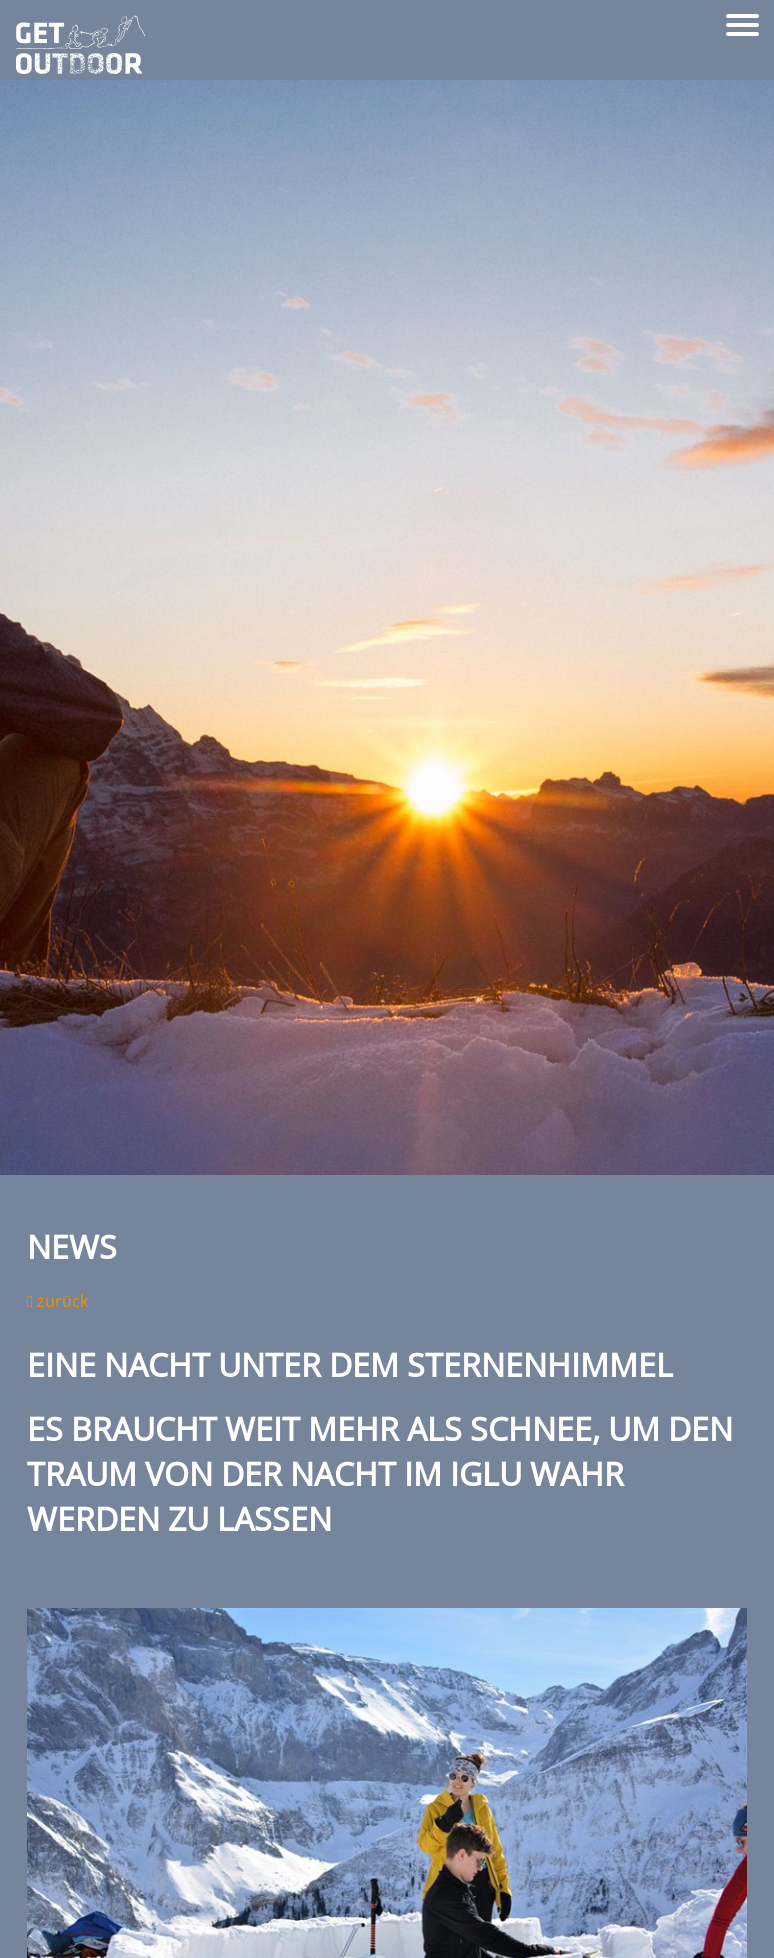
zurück (57, 1301)
